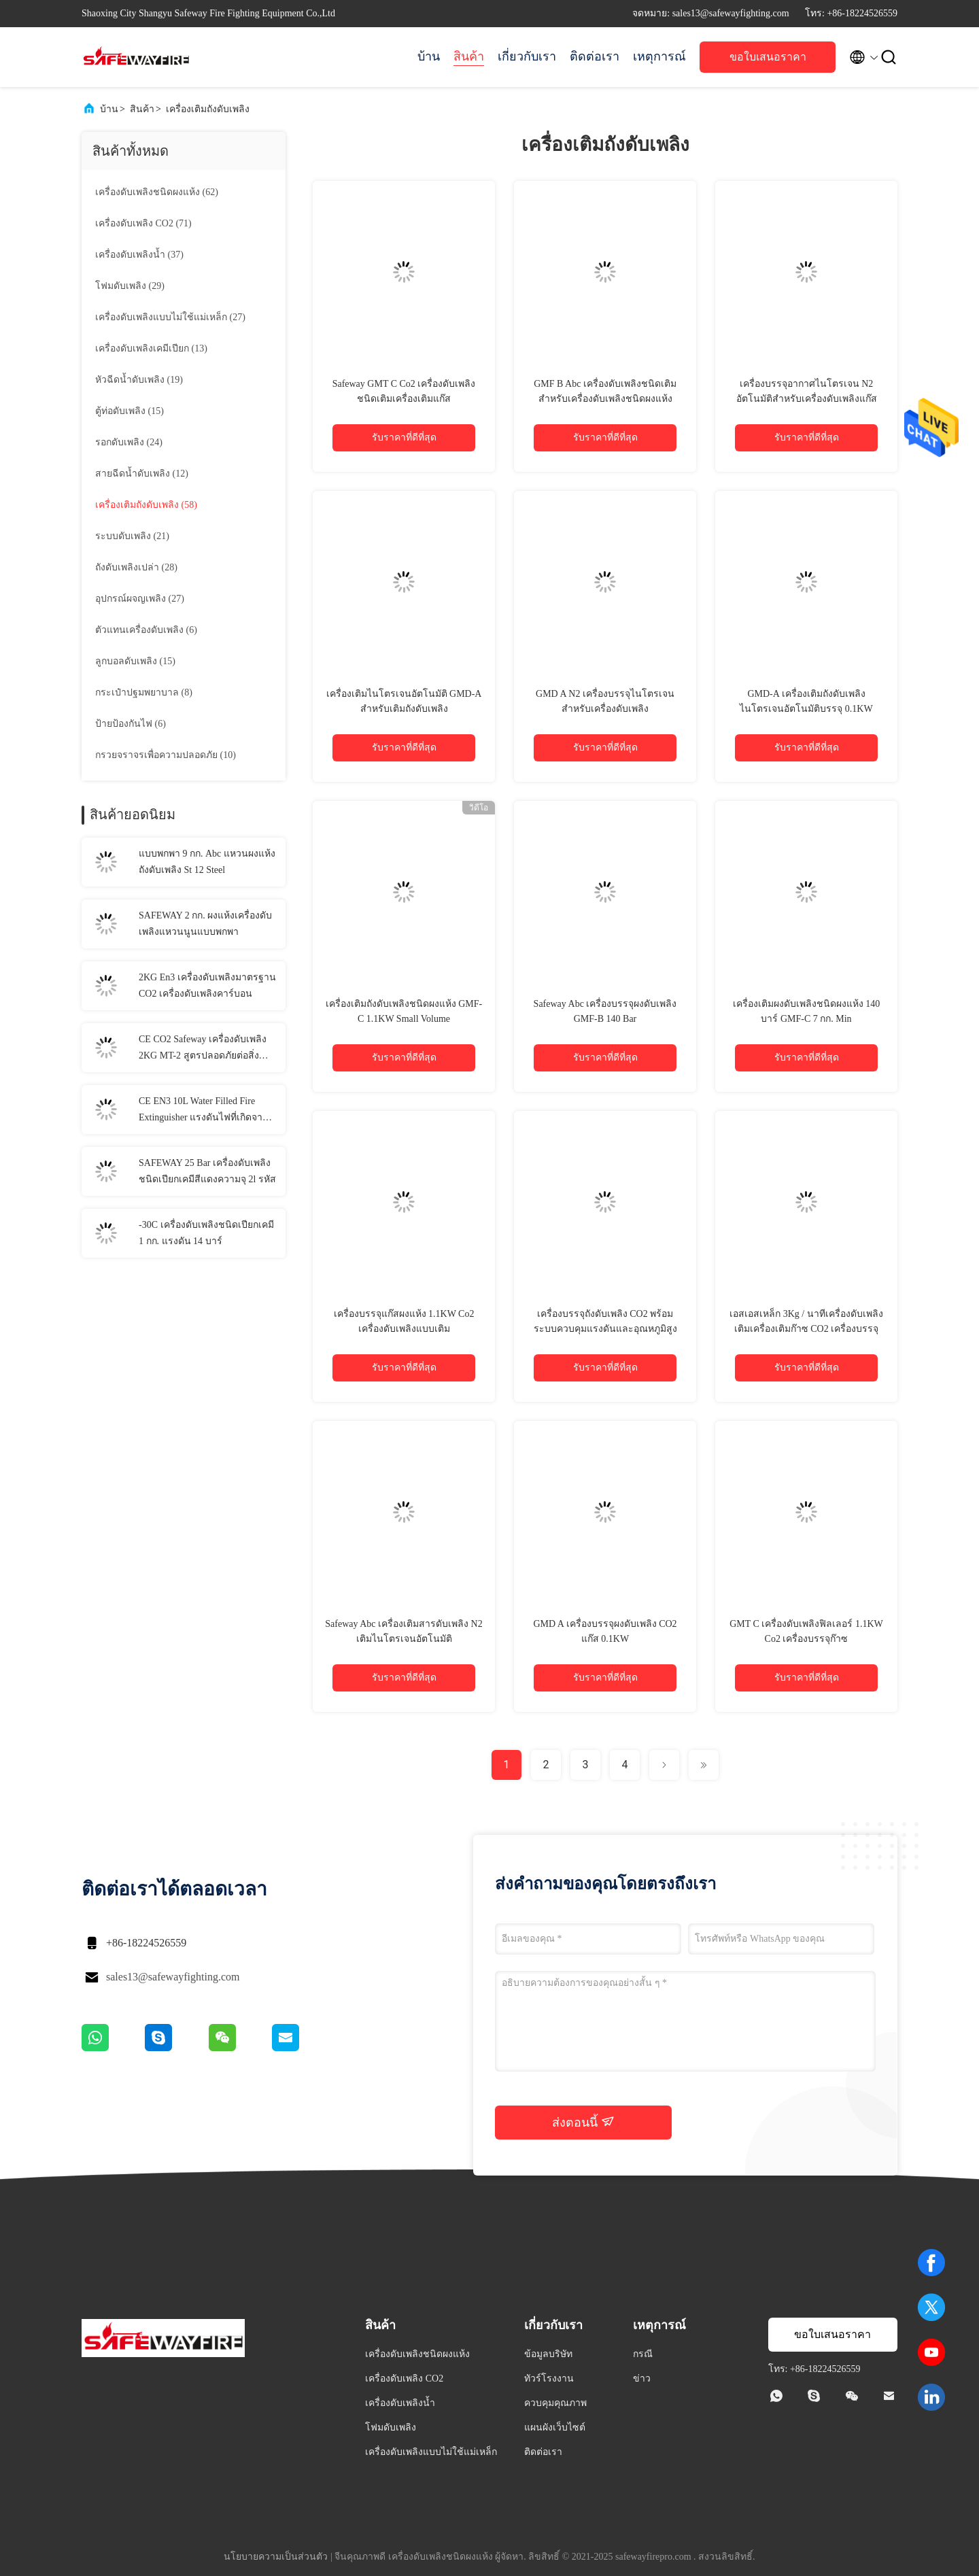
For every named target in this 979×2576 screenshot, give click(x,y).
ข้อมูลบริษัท (548, 2354)
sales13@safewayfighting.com (172, 1976)
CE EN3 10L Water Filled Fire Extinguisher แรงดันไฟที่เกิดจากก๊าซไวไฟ (203, 1111)
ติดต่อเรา (594, 56)
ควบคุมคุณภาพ (555, 2403)
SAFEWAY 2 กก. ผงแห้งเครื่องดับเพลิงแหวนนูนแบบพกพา (205, 923)
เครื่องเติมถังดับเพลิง (208, 109)
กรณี (643, 2354)
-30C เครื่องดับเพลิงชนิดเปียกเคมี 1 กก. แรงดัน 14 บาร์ (206, 1233)
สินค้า (468, 56)
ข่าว (642, 2378)
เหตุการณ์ (659, 56)
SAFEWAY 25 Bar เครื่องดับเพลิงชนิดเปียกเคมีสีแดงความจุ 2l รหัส (207, 1171)
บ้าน (428, 56)
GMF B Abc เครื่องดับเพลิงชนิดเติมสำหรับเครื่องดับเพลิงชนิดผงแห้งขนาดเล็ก (605, 399)
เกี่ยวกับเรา (527, 56)
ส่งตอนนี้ (583, 2121)
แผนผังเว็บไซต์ (554, 2427)
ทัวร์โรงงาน (549, 2378)
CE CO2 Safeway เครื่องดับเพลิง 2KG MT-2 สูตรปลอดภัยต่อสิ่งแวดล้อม (203, 1049)
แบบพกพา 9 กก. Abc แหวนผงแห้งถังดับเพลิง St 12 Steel (207, 861)
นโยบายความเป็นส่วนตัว (276, 2557)
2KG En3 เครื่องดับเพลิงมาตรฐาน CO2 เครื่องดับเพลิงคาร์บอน (207, 985)
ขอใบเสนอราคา (767, 57)
